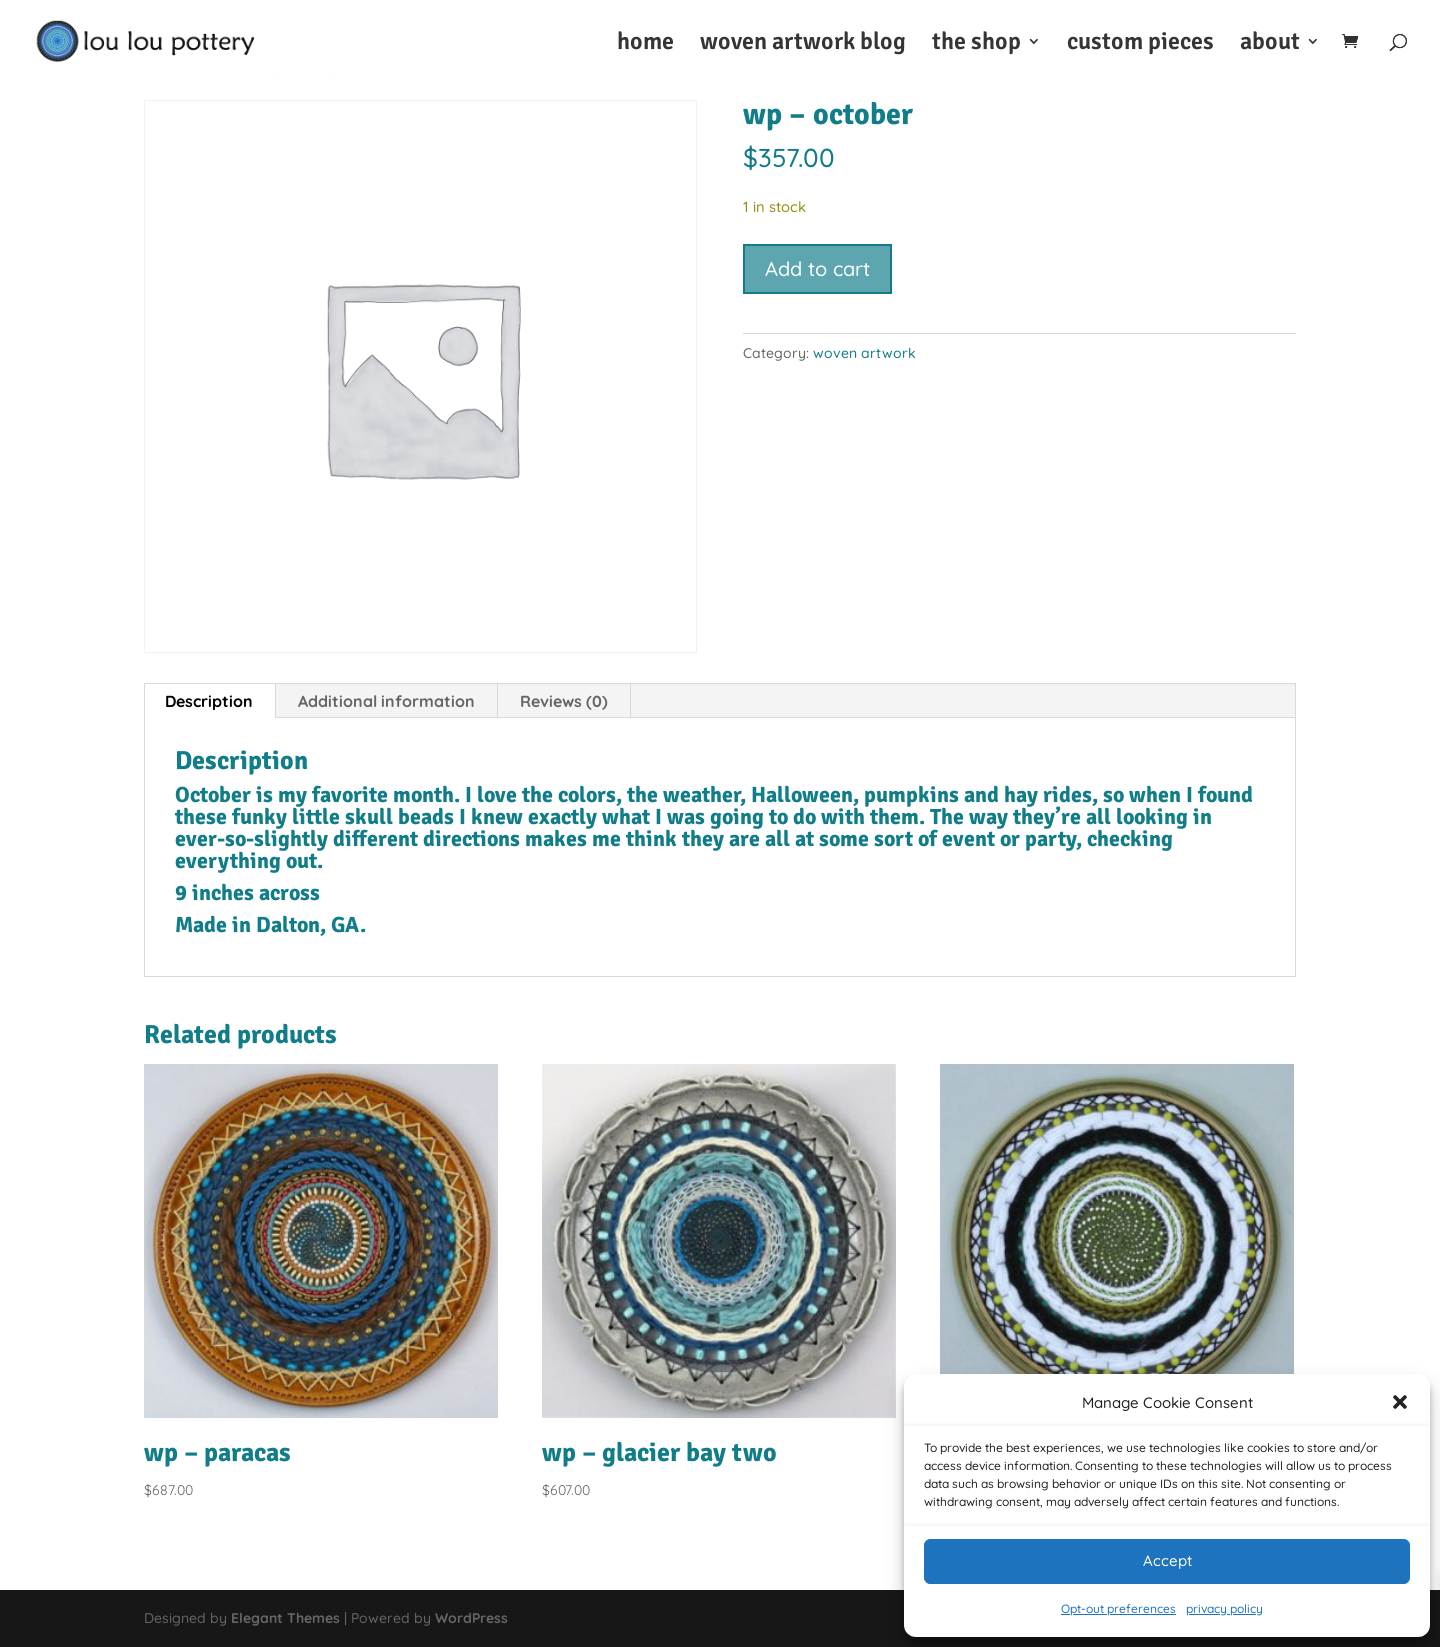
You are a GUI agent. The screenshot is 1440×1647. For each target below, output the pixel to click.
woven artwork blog (803, 45)
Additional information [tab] (386, 701)
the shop (976, 45)
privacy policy (1224, 1608)
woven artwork (864, 353)
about (1270, 45)
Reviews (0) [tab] (564, 701)
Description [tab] (209, 701)
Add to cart (817, 268)
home (645, 45)
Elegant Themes (285, 1618)
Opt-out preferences (1118, 1608)
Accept (1167, 1560)
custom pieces (1140, 45)
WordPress (471, 1618)
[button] (1400, 1402)
